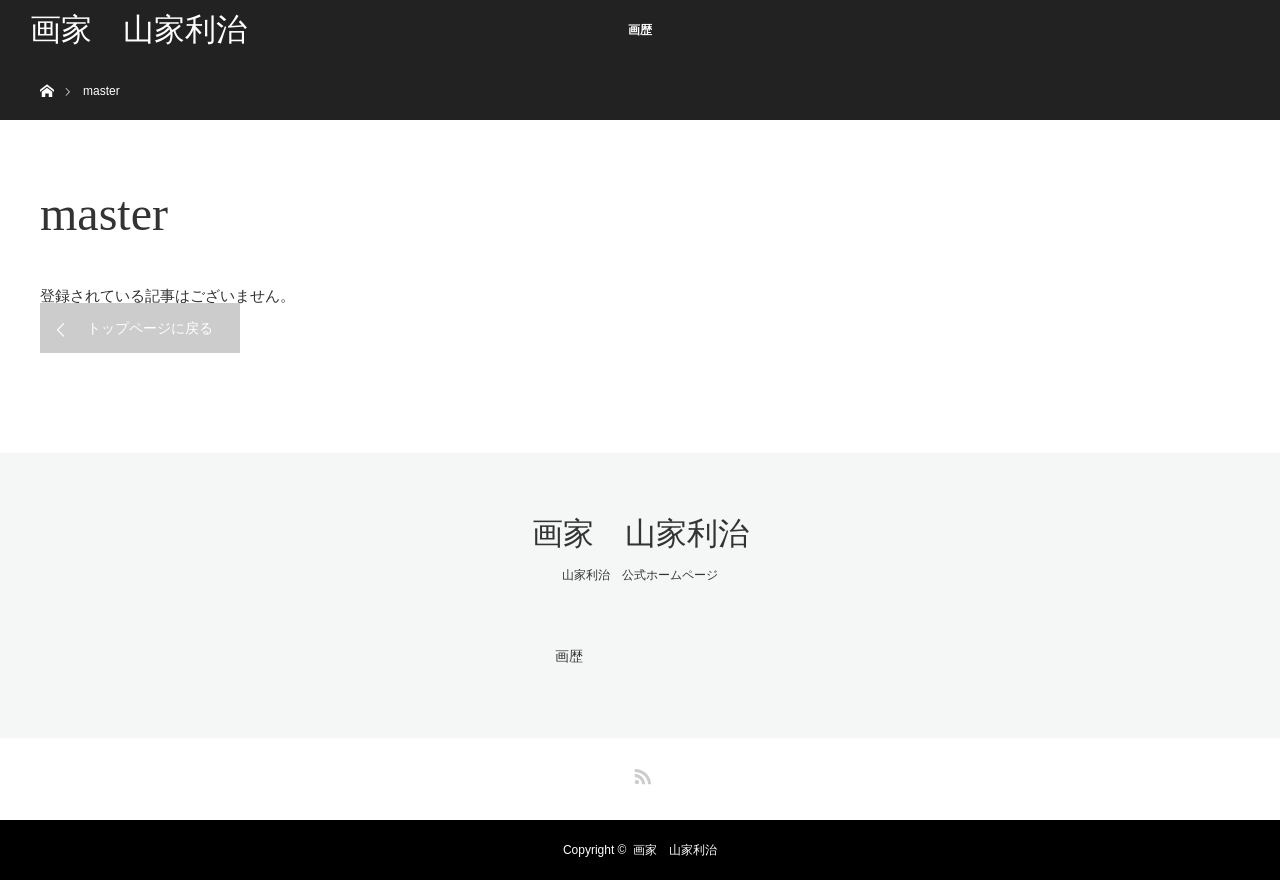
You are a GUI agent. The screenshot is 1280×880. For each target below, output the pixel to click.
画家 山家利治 (138, 29)
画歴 (640, 30)
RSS (640, 773)
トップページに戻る (150, 328)
